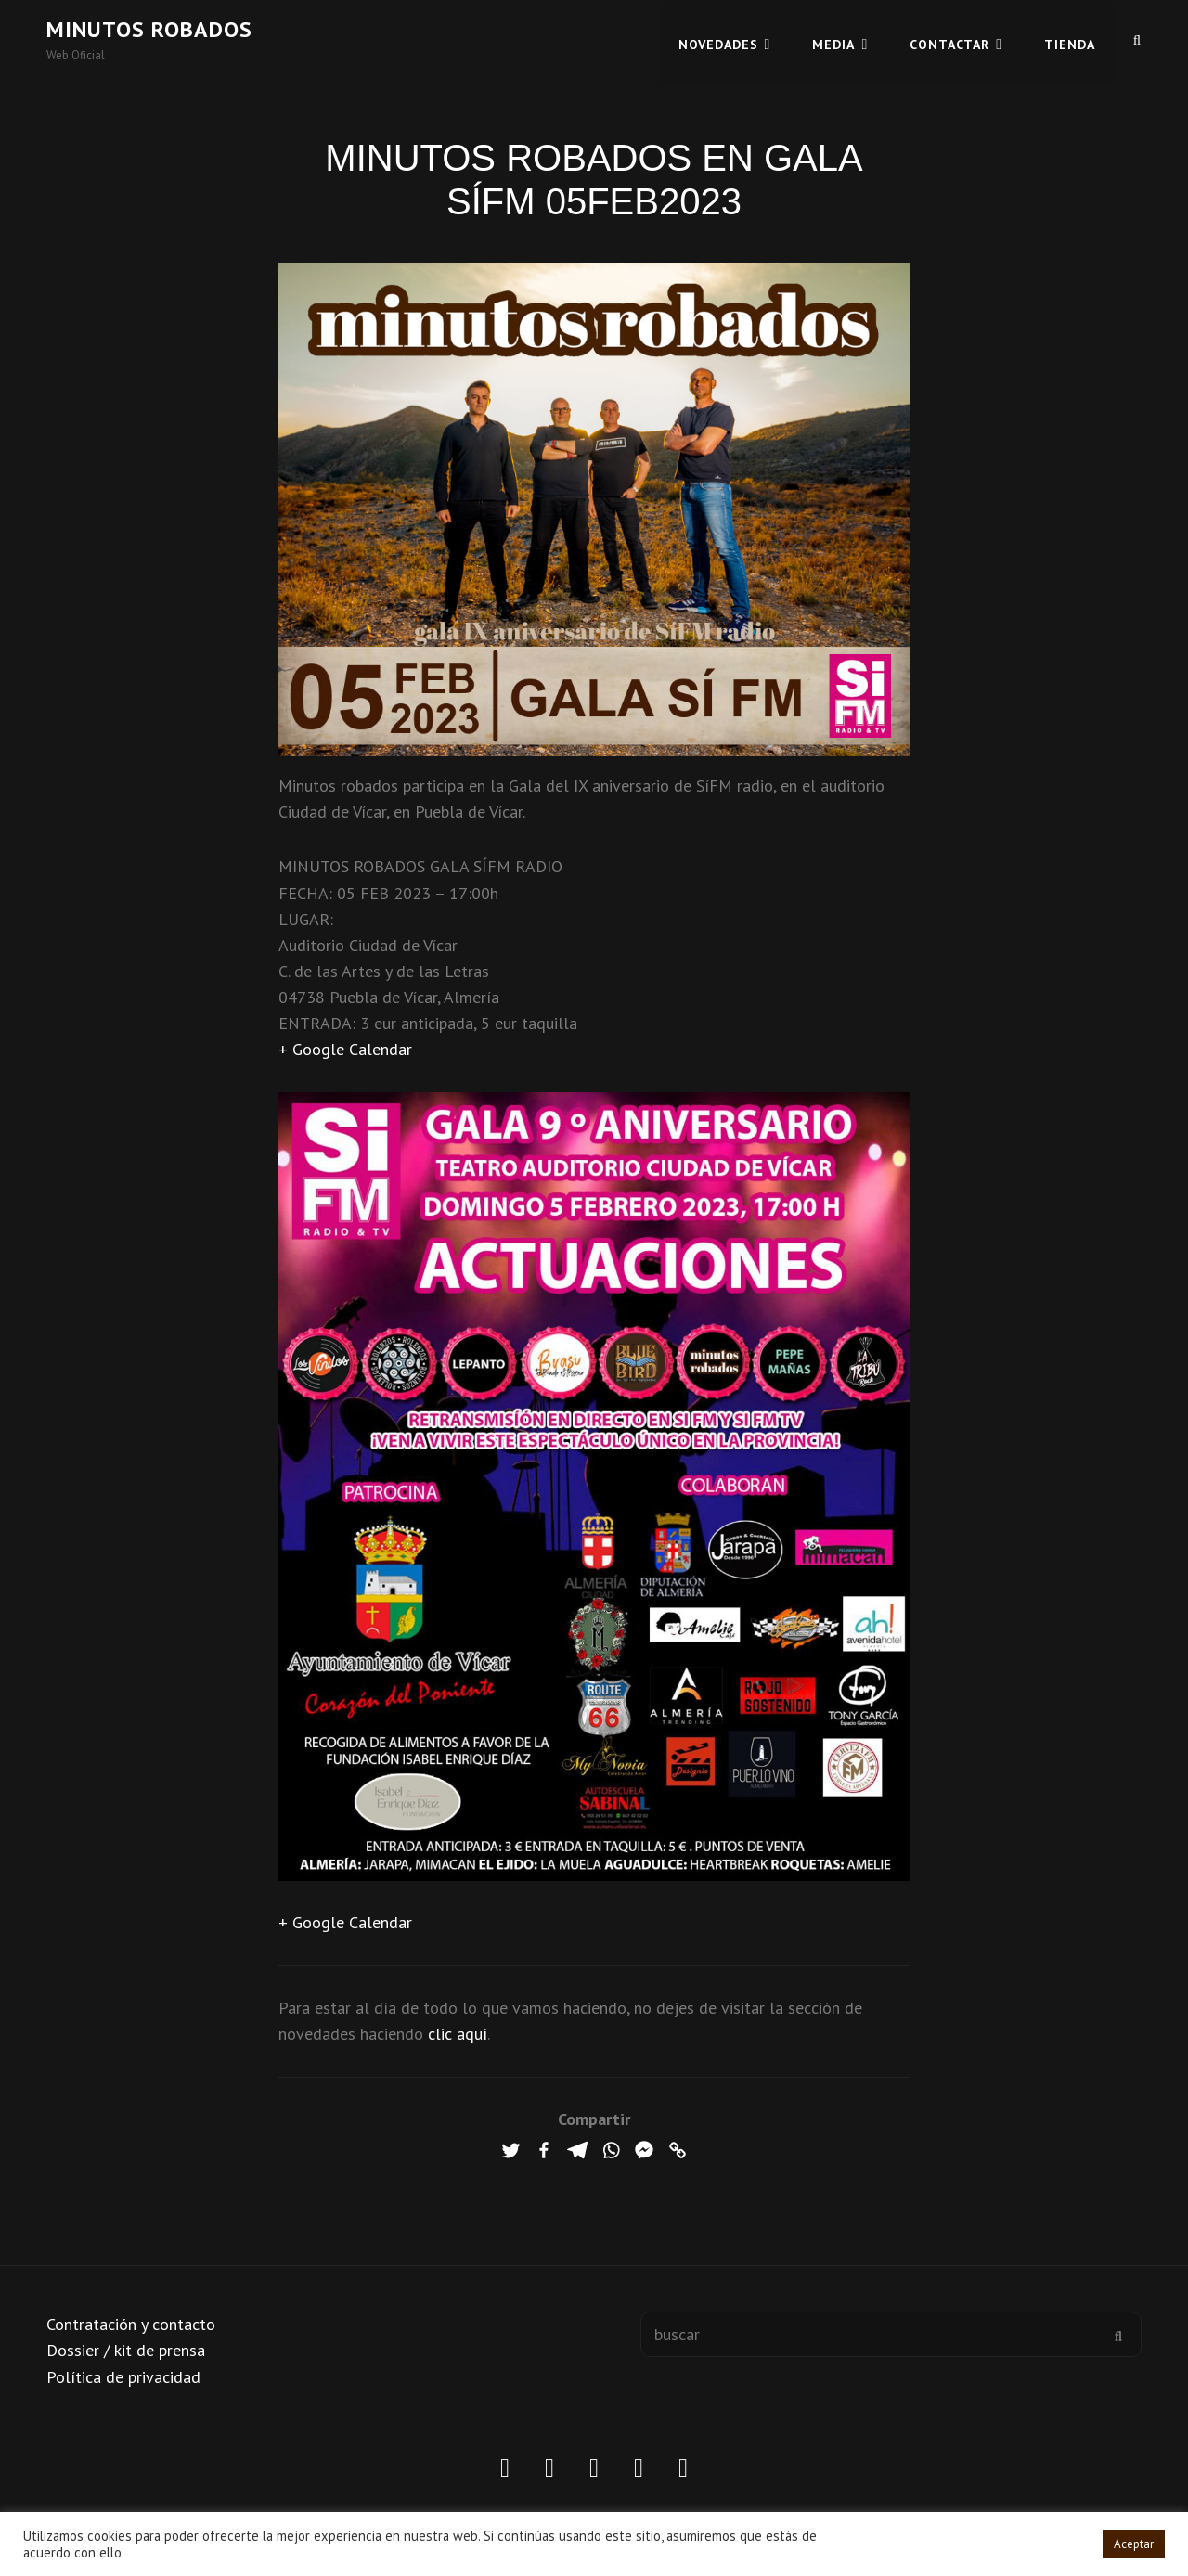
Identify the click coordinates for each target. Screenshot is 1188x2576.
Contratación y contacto (130, 2324)
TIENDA (1069, 39)
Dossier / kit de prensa (125, 2350)
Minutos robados (149, 29)
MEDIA (833, 39)
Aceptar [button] (1134, 2544)
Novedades (718, 39)
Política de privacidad (123, 2377)
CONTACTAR (949, 39)
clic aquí (457, 2033)
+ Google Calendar (345, 1049)
